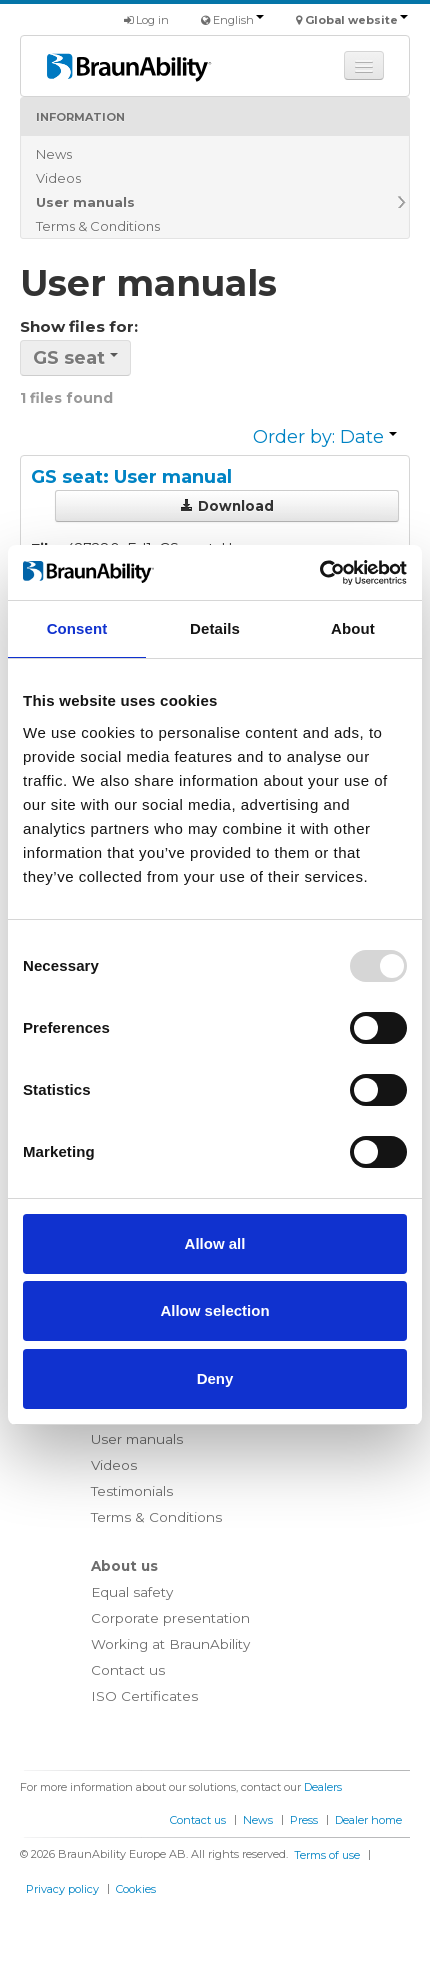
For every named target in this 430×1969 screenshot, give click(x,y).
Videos (58, 178)
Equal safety (132, 1592)
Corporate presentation (170, 1618)
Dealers (323, 1787)
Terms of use (327, 1855)
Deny (215, 1378)
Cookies (136, 1889)
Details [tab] (215, 628)
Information (80, 117)
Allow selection (214, 1310)
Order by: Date (325, 437)
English (238, 20)
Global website (356, 20)
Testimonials (132, 1491)
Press (304, 1820)
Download (227, 506)
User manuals (85, 202)
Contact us (128, 1670)
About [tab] (353, 628)
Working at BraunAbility (170, 1644)
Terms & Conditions (98, 226)
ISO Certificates (144, 1696)
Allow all (215, 1243)
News (54, 154)
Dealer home (368, 1820)
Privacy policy (62, 1889)
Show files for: (79, 326)
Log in (146, 20)
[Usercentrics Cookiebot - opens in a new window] (319, 573)
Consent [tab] (77, 628)
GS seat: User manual (131, 477)
